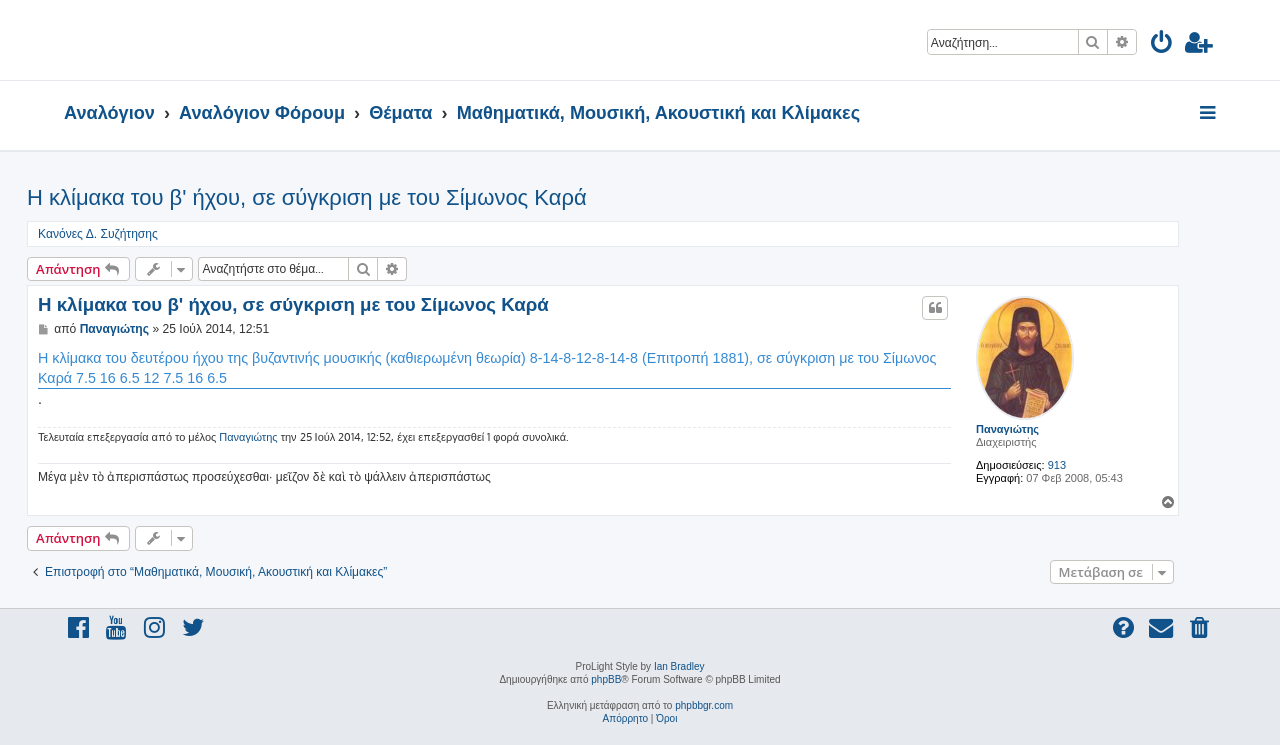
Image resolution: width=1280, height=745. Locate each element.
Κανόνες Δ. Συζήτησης (98, 234)
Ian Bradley (679, 666)
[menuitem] (1162, 45)
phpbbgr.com (704, 705)
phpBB (606, 679)
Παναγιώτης (1007, 429)
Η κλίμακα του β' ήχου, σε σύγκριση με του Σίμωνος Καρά (307, 197)
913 (1057, 465)
